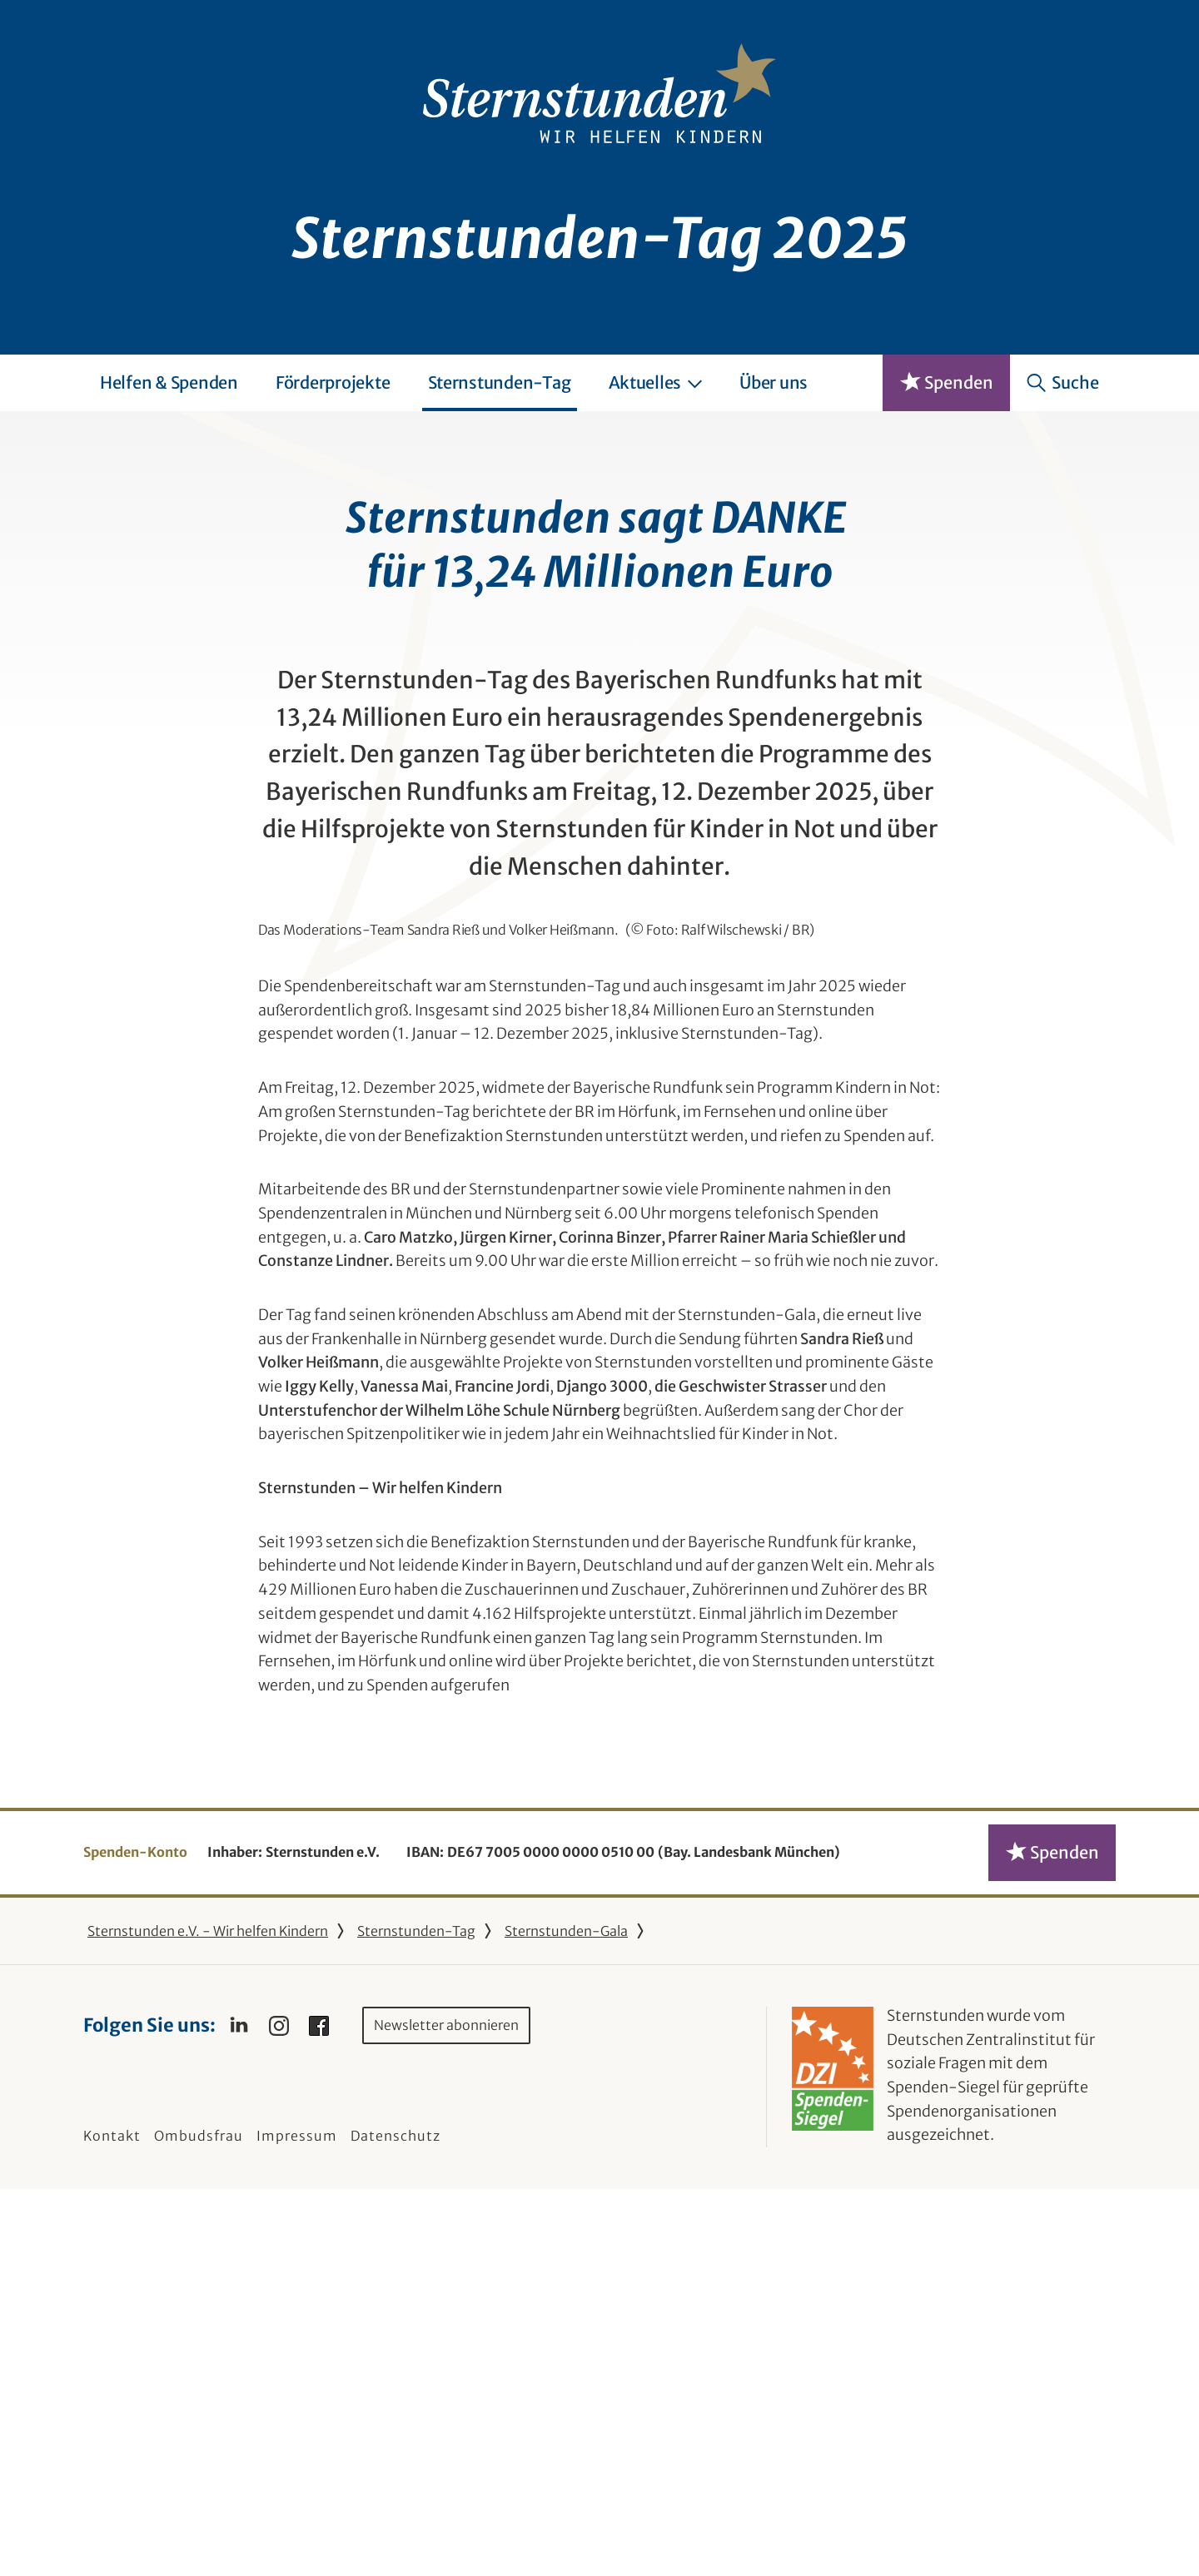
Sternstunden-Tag (499, 382)
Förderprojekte (333, 382)
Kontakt (112, 2522)
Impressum (296, 2522)
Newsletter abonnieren (446, 2412)
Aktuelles (656, 382)
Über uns (773, 382)
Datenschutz (395, 2522)
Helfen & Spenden (169, 382)
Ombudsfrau (198, 2522)
